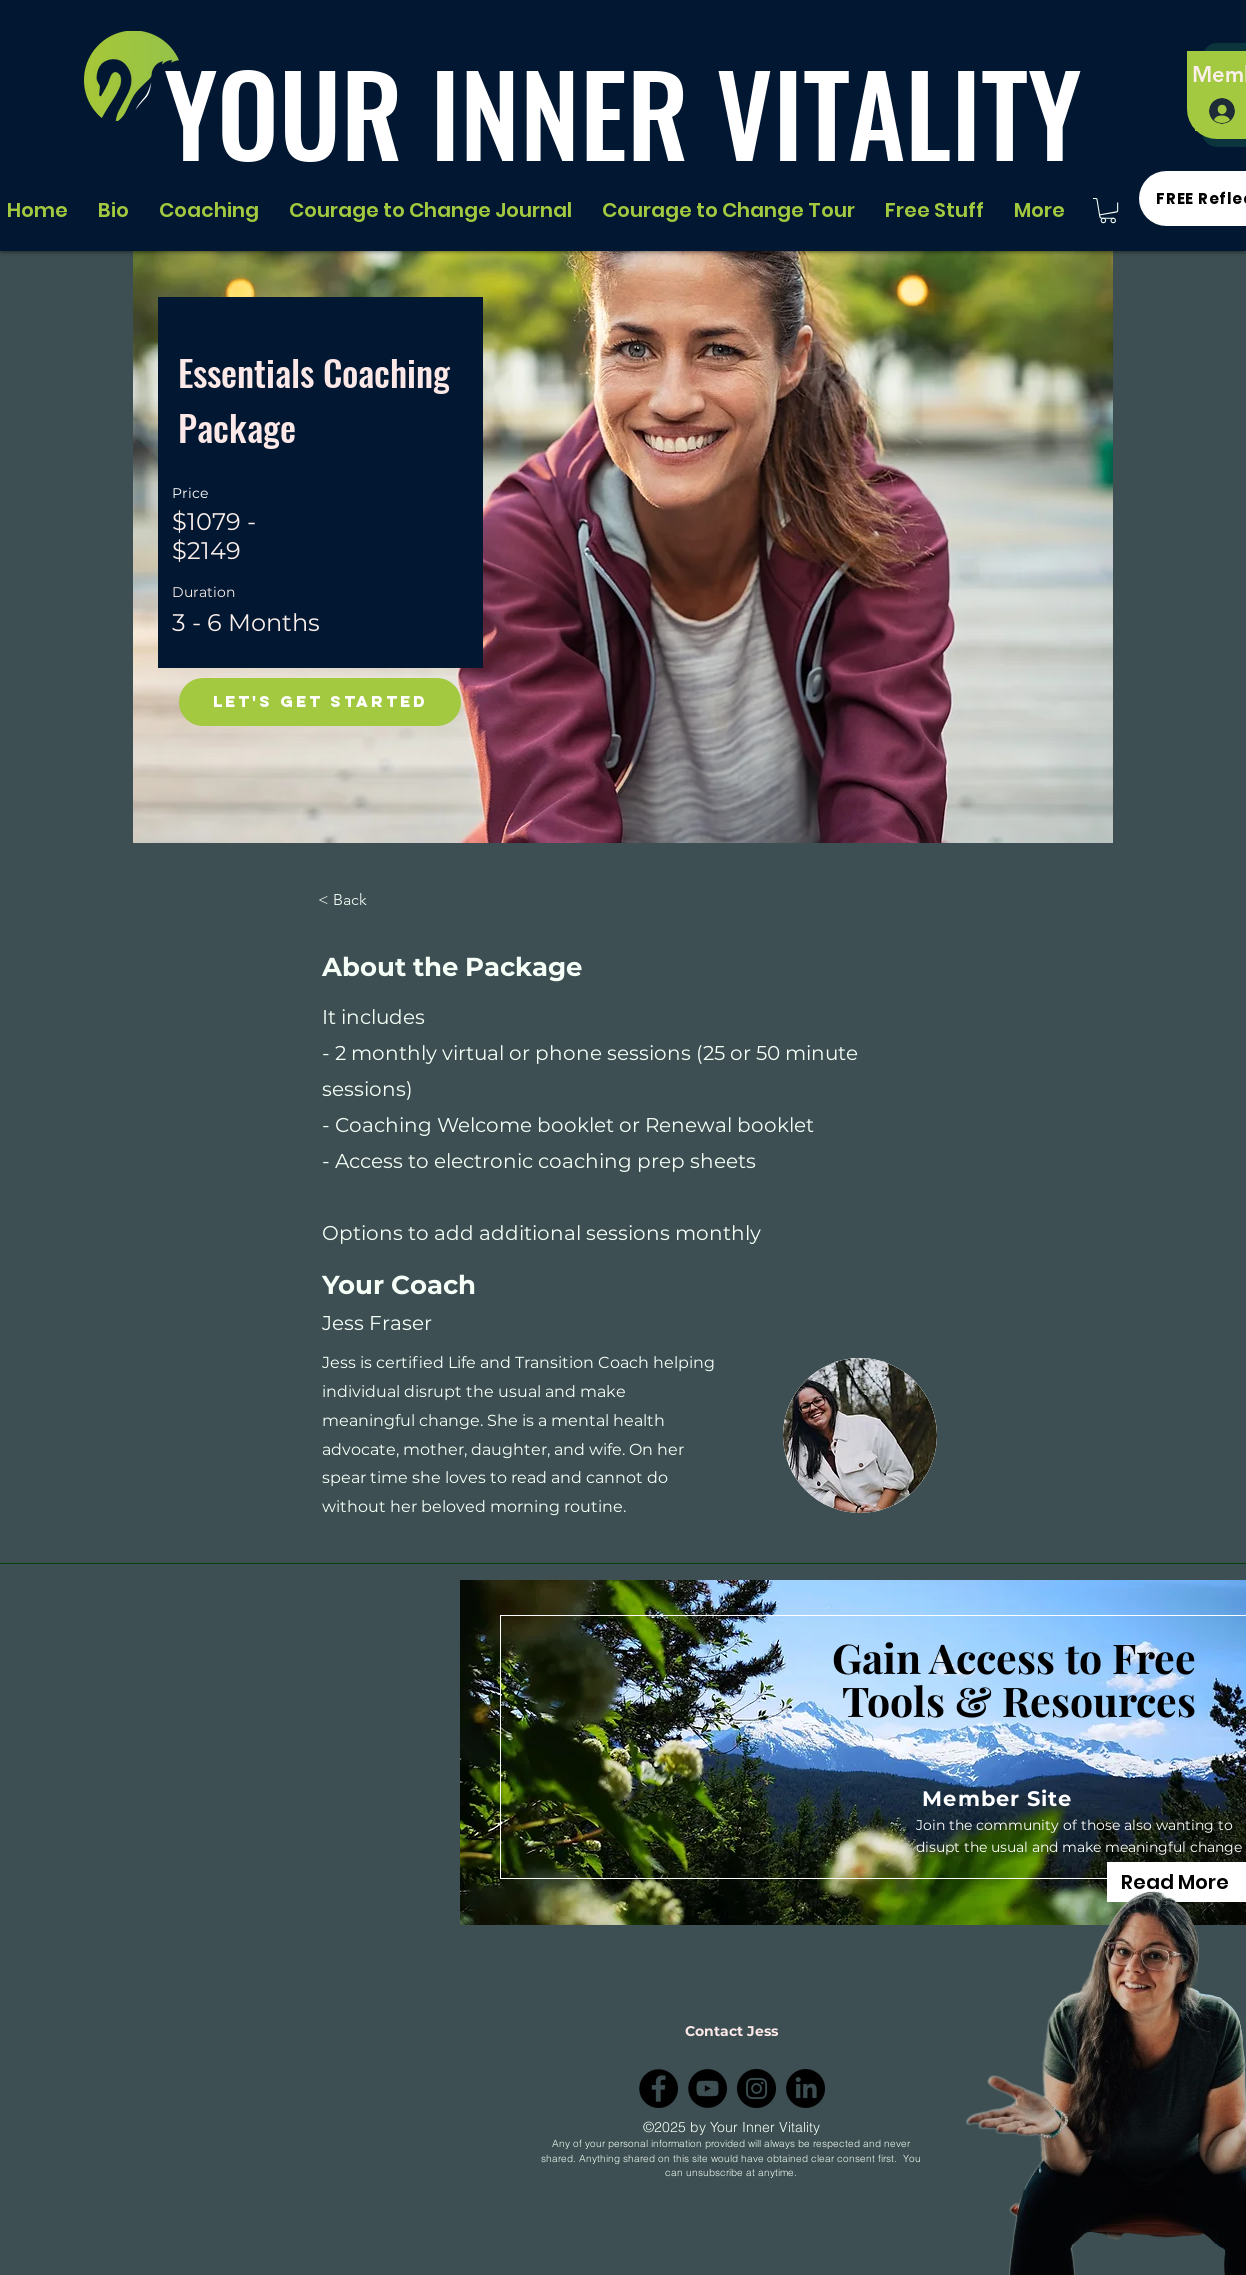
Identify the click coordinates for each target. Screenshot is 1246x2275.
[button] (1108, 210)
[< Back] (373, 900)
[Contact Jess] (731, 2032)
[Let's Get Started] (320, 702)
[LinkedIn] (805, 2088)
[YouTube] (707, 2088)
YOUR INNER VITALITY (623, 111)
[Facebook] (658, 2088)
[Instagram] (756, 2088)
